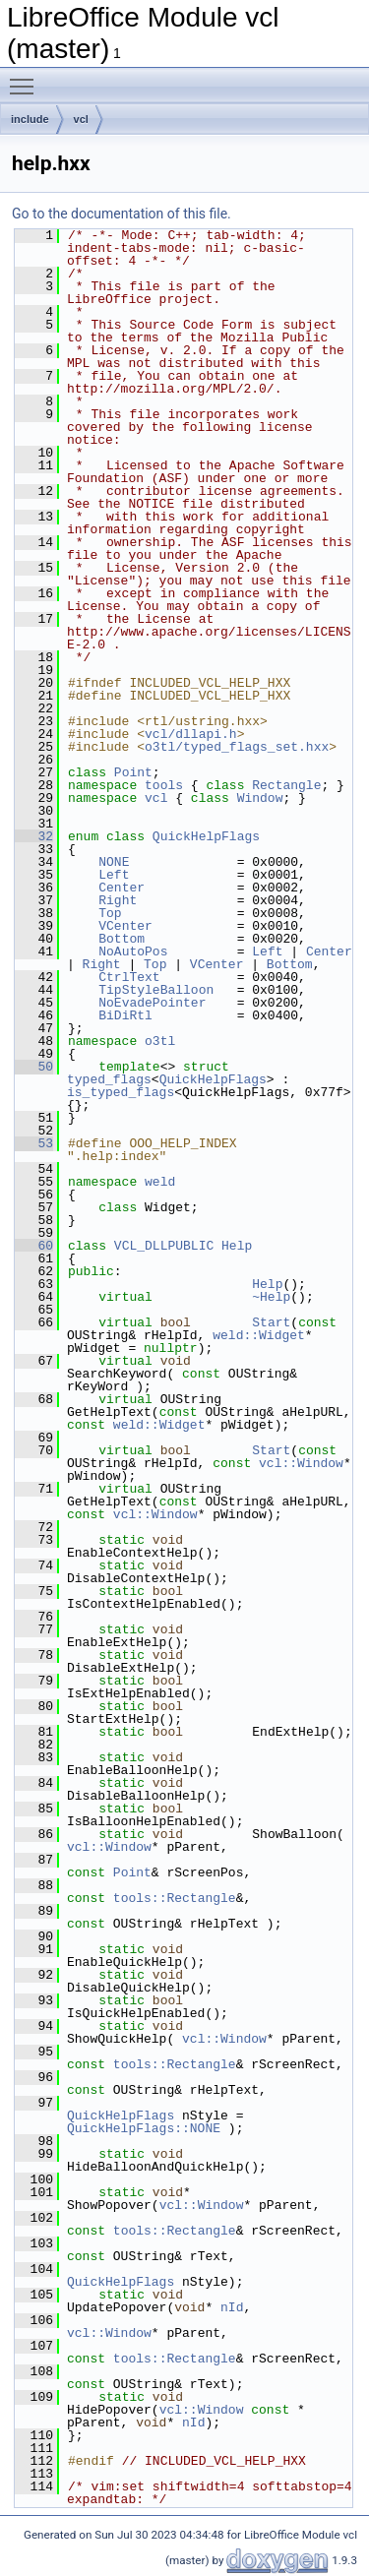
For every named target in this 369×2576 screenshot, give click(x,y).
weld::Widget (259, 1335)
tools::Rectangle (174, 1898)
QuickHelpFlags (206, 836)
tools (164, 785)
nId (231, 2307)
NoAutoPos (132, 951)
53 (34, 1143)
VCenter (125, 926)
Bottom (121, 939)
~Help (271, 1297)
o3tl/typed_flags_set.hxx (237, 747)
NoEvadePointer (152, 1003)
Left (113, 875)
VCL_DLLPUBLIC (164, 1246)
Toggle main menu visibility (26, 78)
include (30, 119)
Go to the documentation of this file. (121, 213)
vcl (81, 119)
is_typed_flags (120, 1092)
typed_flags (109, 1079)
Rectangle (286, 785)
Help (236, 1246)
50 (34, 1066)
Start (271, 1322)
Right (117, 900)
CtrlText (128, 977)
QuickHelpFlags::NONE (143, 2128)
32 (34, 836)
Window (260, 798)
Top (109, 913)
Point (133, 772)
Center (121, 887)
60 (34, 1246)
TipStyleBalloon (156, 990)
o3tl (160, 1041)
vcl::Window (301, 1463)
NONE (113, 862)
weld (160, 1182)
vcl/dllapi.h (191, 734)
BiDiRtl (125, 1015)
